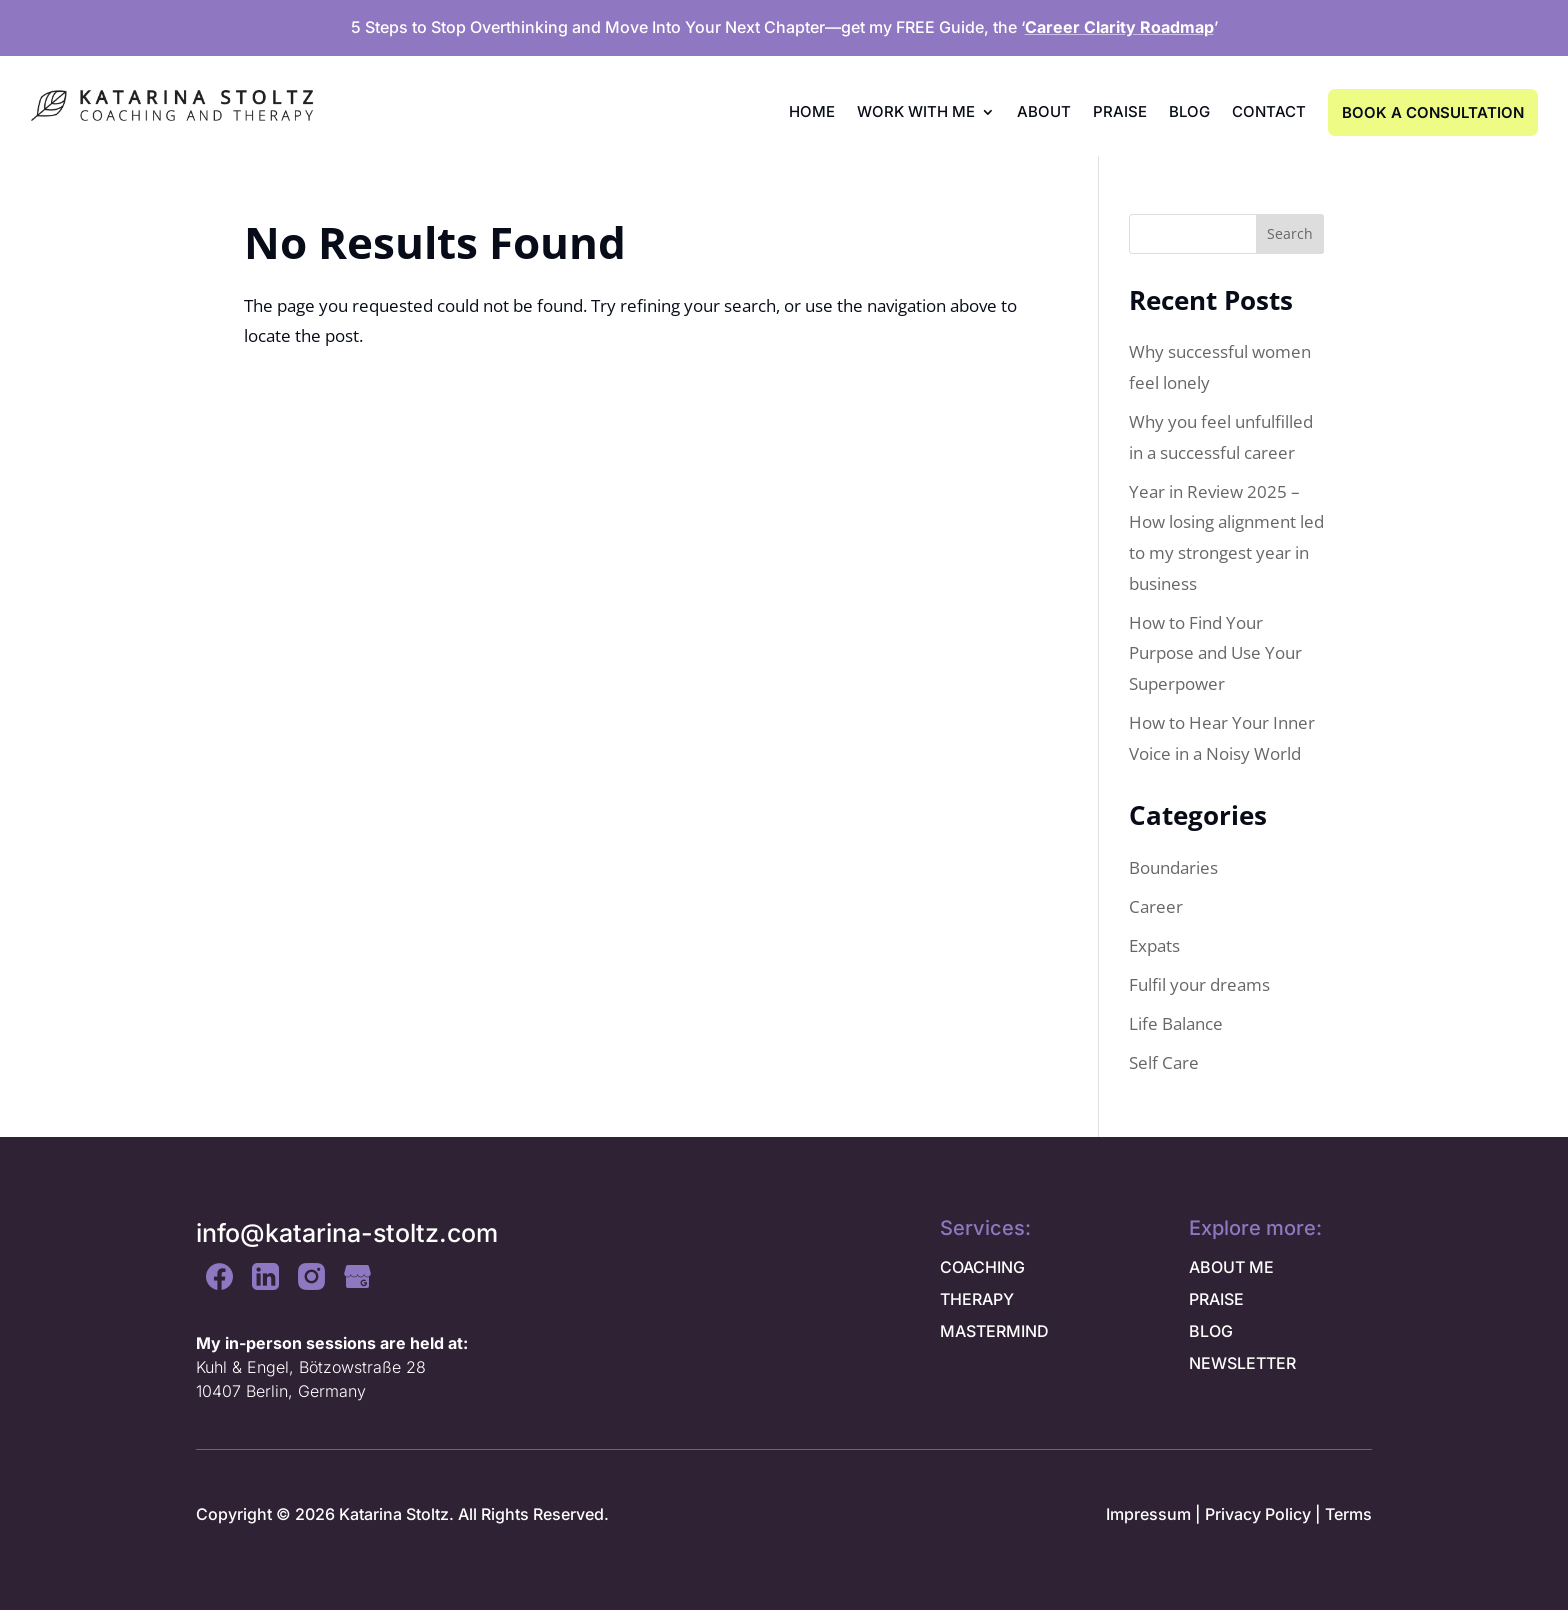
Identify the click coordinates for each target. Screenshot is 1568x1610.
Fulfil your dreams (1199, 984)
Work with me (916, 111)
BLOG (1211, 1331)
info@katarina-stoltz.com (347, 1233)
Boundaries (1173, 867)
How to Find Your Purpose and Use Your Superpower (1215, 653)
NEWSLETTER (1242, 1363)
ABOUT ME (1231, 1267)
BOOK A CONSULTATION (1433, 112)
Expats (1154, 945)
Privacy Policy (1258, 1514)
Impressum (1148, 1514)
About (1044, 111)
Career (1156, 906)
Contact (1269, 111)
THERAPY (977, 1299)
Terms (1348, 1514)
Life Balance (1176, 1023)
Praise (1120, 111)
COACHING (982, 1267)
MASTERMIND (994, 1331)
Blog (1189, 111)
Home (812, 111)
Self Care (1164, 1062)
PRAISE (1216, 1299)
